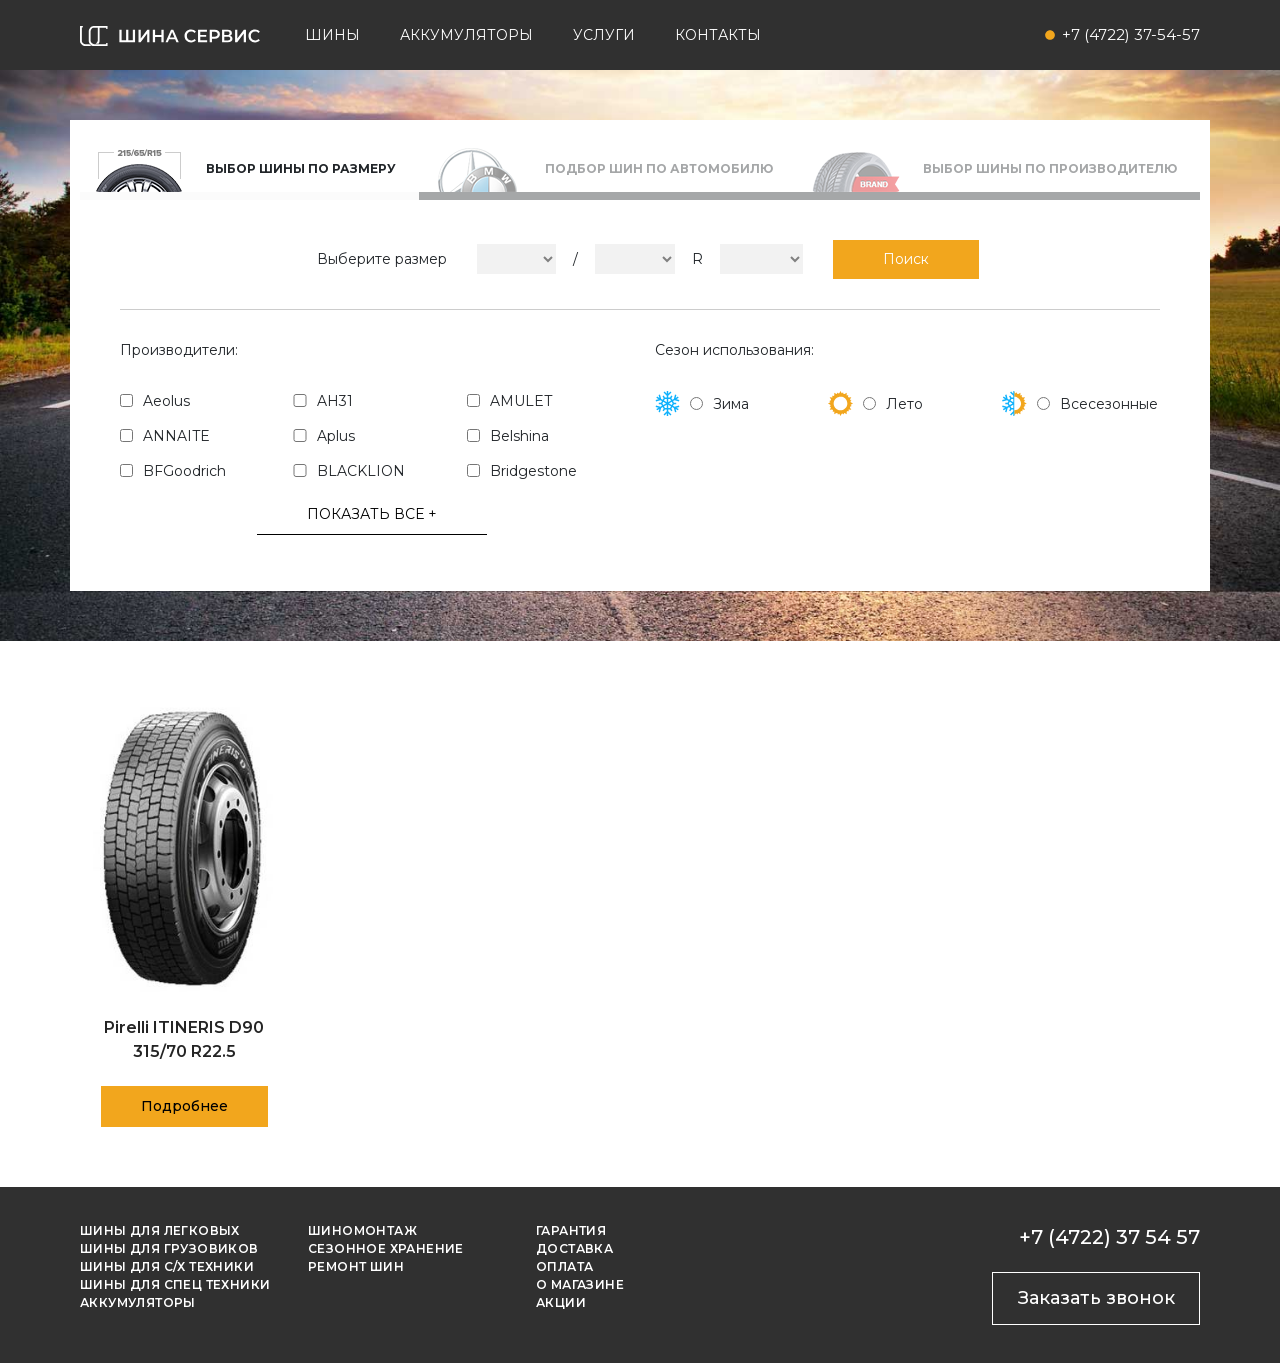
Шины (332, 35)
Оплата (564, 1266)
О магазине (580, 1284)
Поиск (906, 259)
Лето (904, 404)
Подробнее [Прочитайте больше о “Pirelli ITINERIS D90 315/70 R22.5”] (184, 1106)
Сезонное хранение (386, 1248)
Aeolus (166, 401)
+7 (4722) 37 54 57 (1109, 1237)
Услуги (604, 35)
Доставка (574, 1248)
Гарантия (571, 1230)
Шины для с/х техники (167, 1266)
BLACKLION (361, 471)
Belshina (519, 436)
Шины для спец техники (175, 1284)
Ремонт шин (356, 1266)
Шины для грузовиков (169, 1248)
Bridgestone (533, 471)
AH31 (335, 401)
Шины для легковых (160, 1230)
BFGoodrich (184, 471)
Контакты (718, 35)
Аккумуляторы (466, 35)
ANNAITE (176, 436)
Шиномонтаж (362, 1230)
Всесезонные (1109, 404)
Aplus (336, 436)
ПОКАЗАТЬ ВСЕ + (372, 514)
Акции (561, 1302)
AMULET (521, 401)
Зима (731, 404)
